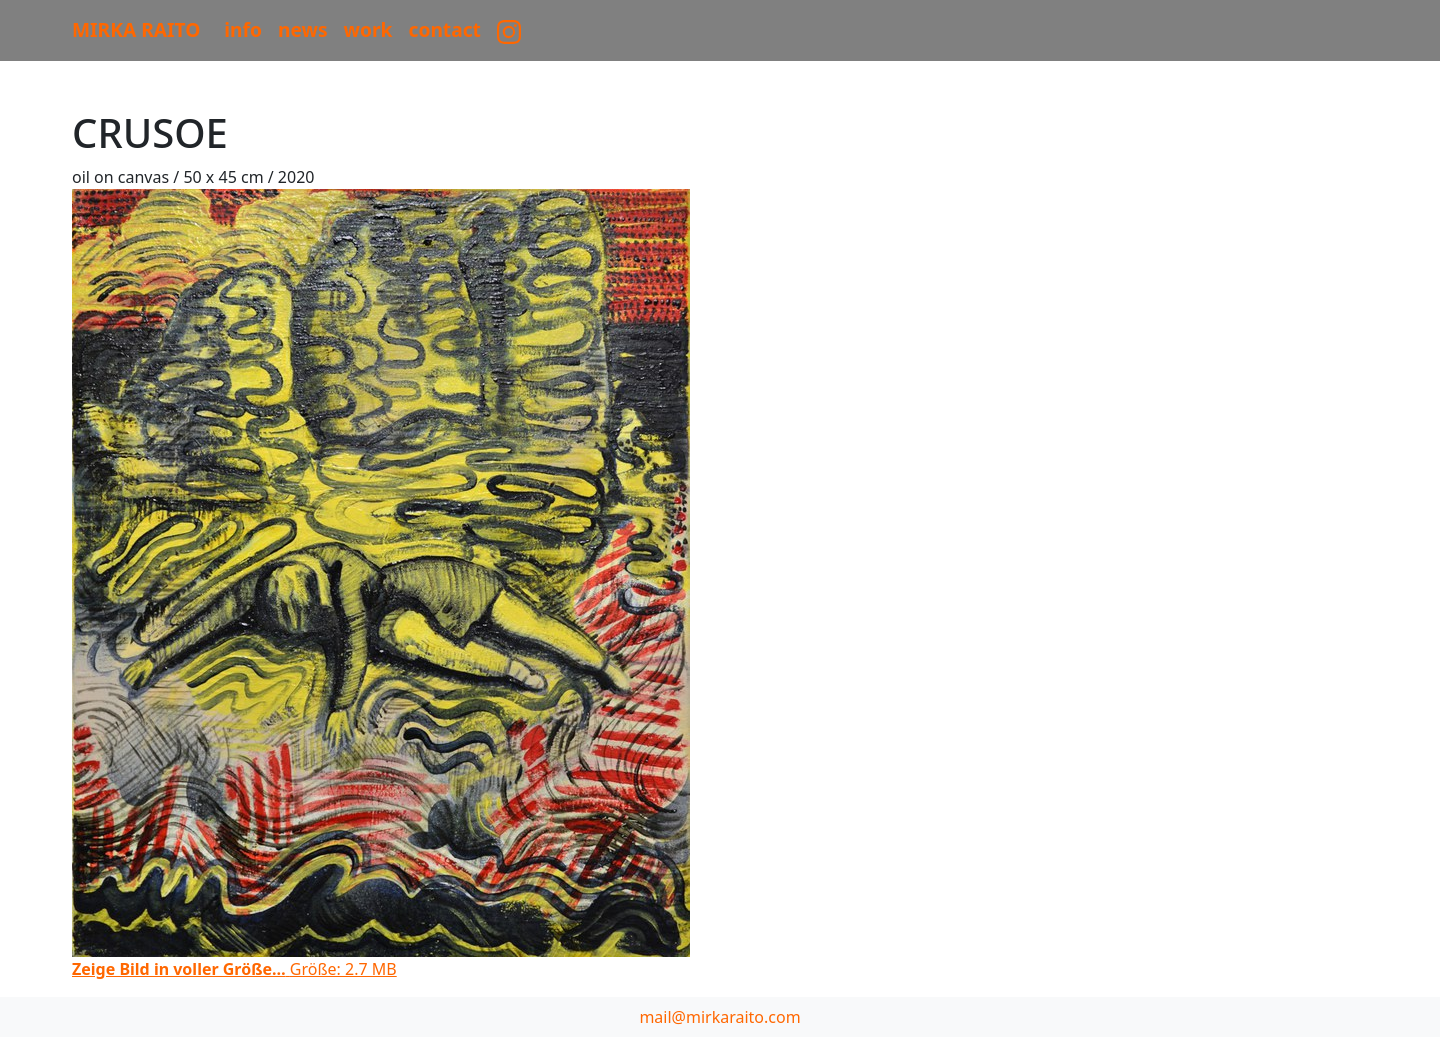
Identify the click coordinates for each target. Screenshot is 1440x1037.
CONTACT (445, 29)
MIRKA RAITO (136, 29)
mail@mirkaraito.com (719, 1017)
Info (243, 29)
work (368, 29)
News (303, 29)
